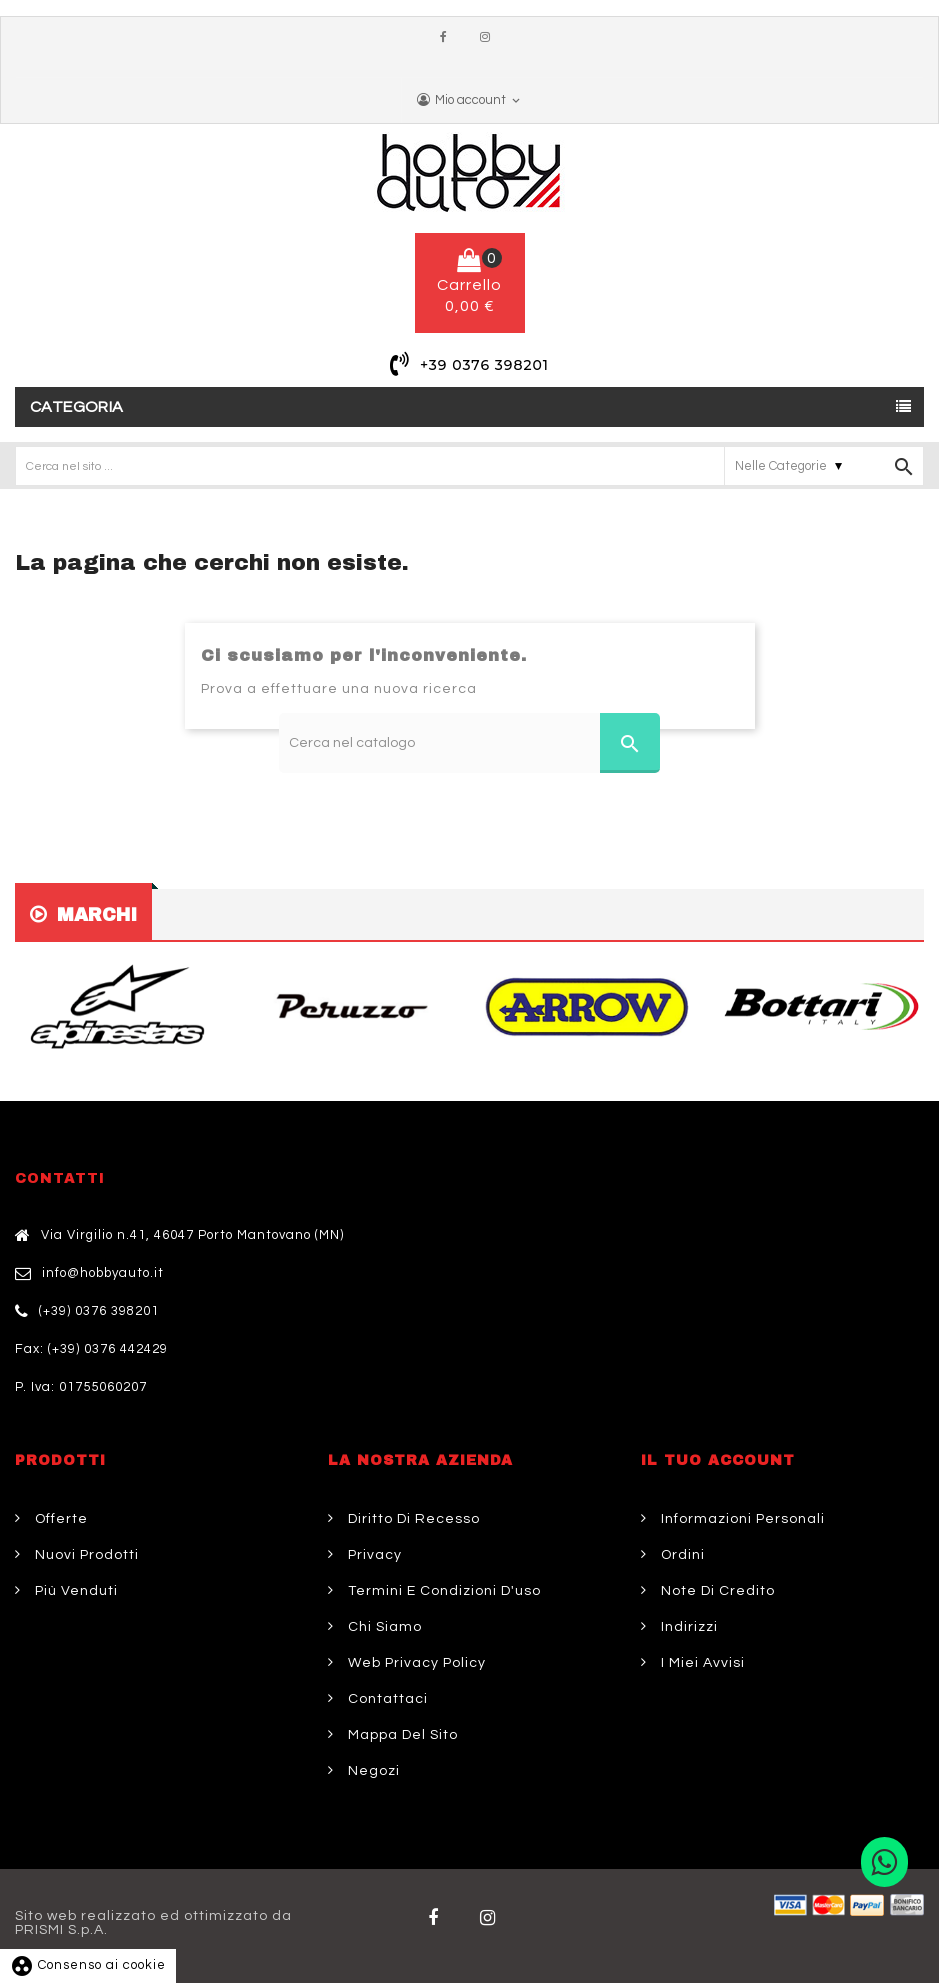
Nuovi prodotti (85, 1555)
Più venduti (74, 1591)
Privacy (373, 1555)
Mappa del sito (401, 1735)
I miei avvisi (701, 1663)
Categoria (77, 407)
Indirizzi (687, 1627)
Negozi (372, 1771)
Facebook (448, 38)
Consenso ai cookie (88, 1965)
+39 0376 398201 (484, 365)
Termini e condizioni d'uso (442, 1591)
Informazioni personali (741, 1519)
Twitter (491, 1918)
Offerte (59, 1519)
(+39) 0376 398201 (99, 1311)
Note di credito (716, 1591)
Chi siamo (383, 1627)
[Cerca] (469, 743)
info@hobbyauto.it (103, 1273)
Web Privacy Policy (415, 1663)
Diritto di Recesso (412, 1519)
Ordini (681, 1555)
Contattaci (386, 1699)
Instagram (490, 38)
